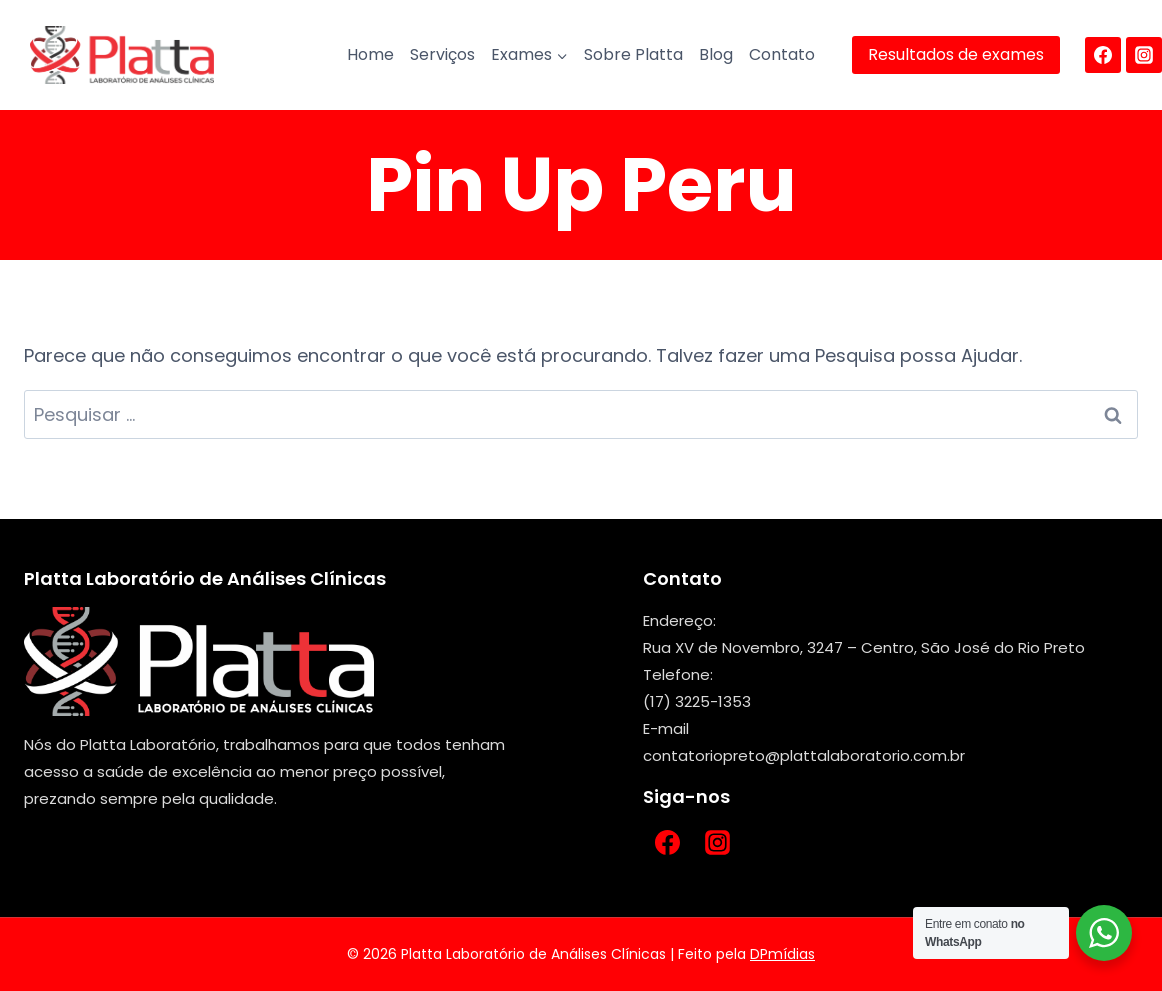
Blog (716, 54)
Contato (782, 54)
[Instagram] (1144, 55)
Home (370, 54)
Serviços (442, 54)
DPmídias (782, 954)
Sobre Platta (633, 54)
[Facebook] (1103, 55)
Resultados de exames (956, 54)
